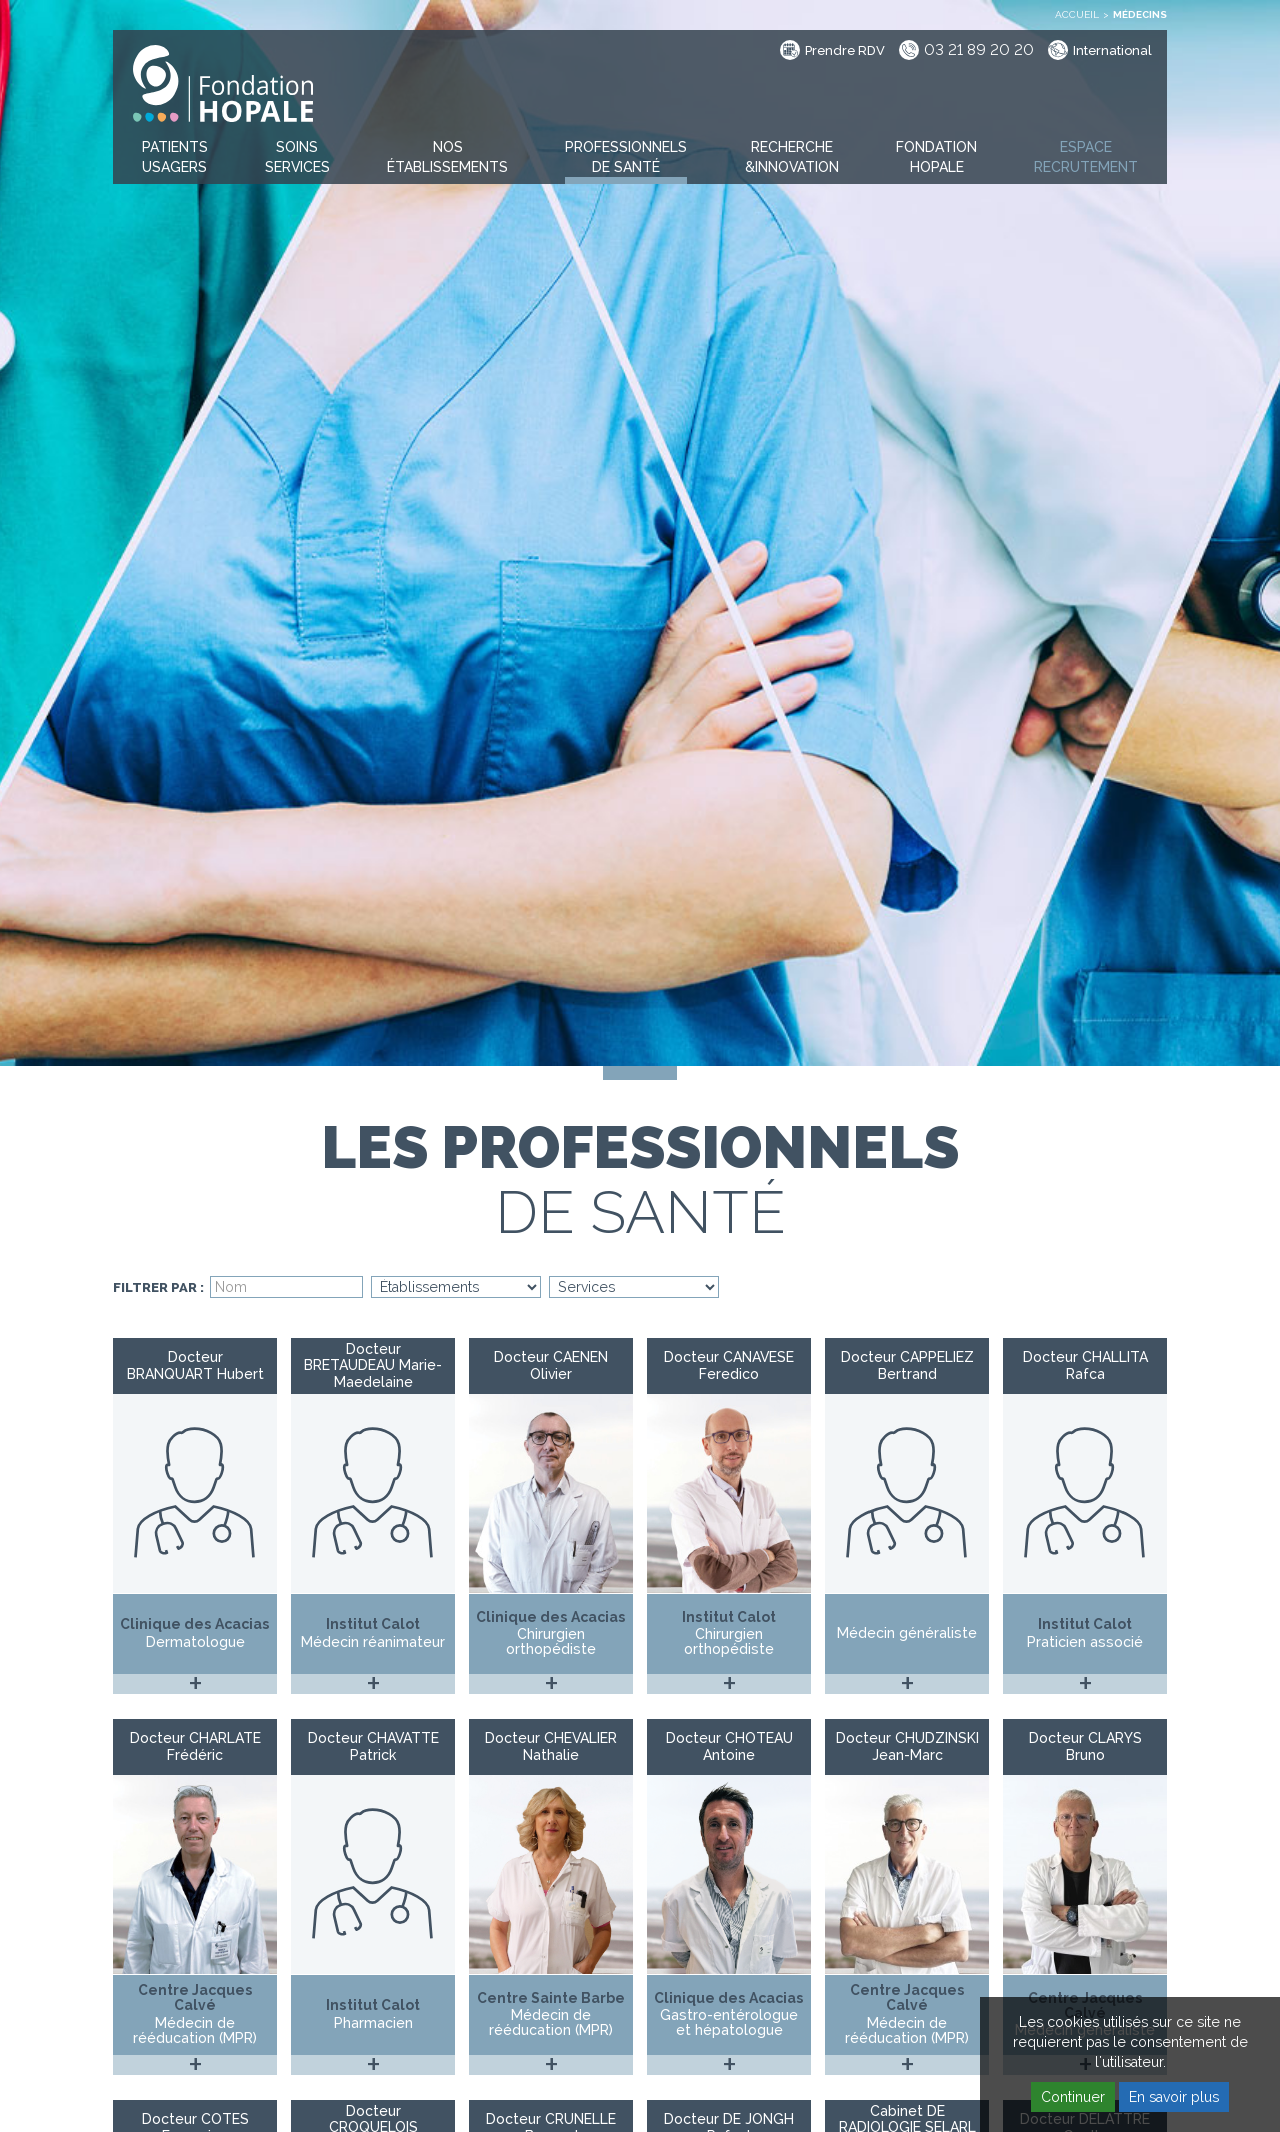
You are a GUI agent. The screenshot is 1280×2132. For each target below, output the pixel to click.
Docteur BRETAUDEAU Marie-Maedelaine (373, 1366)
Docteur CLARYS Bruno (1085, 1746)
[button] (175, 158)
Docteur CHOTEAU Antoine (729, 1746)
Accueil (1077, 14)
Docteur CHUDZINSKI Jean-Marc (907, 1746)
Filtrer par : (158, 1288)
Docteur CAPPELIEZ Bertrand (907, 1365)
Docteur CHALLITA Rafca (1085, 1365)
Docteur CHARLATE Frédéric (195, 1746)
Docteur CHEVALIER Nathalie (551, 1746)
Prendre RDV (845, 50)
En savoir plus (1174, 2097)
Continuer (1073, 2097)
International (1112, 50)
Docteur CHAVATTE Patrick (373, 1746)
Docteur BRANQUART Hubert (195, 1365)
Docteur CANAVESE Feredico (729, 1365)
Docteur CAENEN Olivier (551, 1365)
